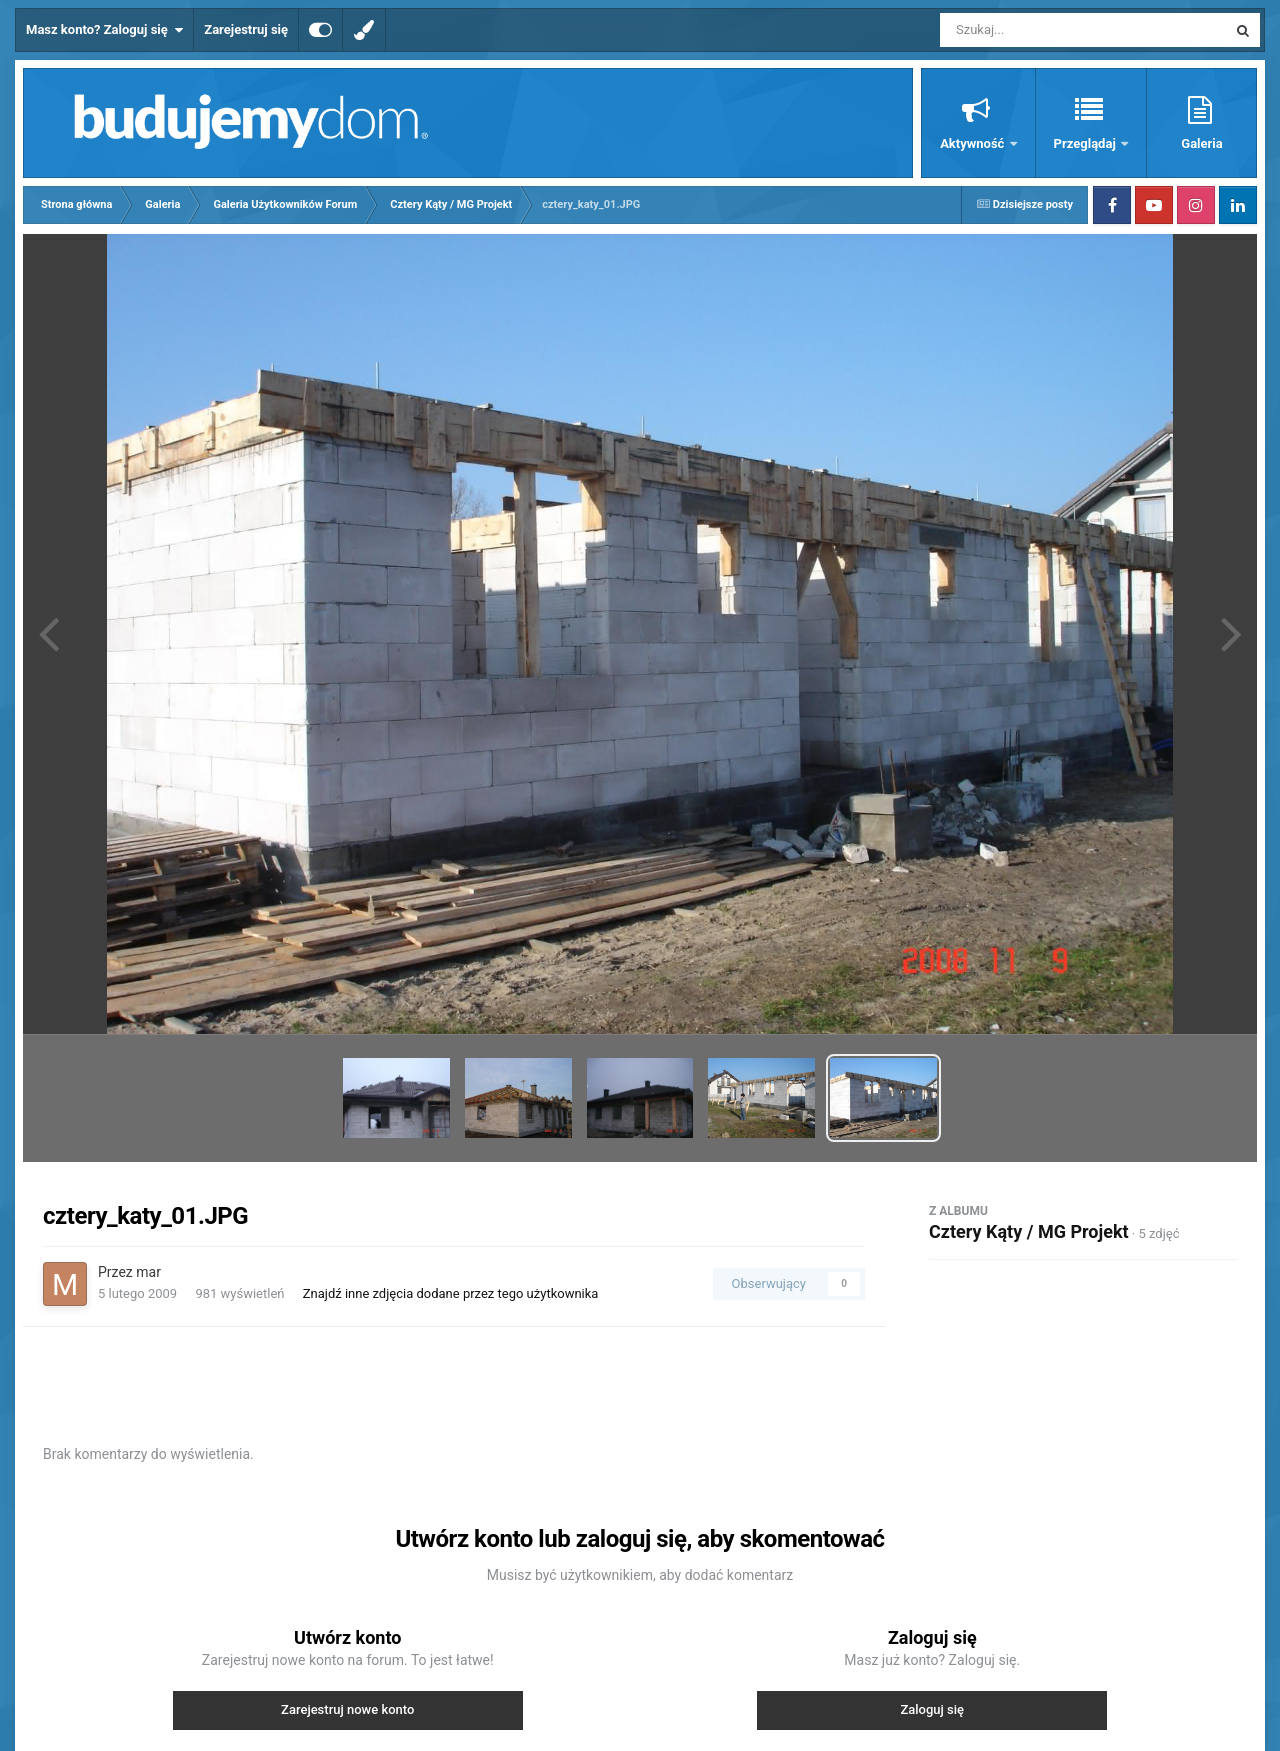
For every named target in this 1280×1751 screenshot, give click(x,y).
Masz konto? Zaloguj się (104, 30)
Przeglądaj (1086, 143)
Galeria (1201, 143)
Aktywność (973, 143)
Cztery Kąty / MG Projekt (1029, 1231)
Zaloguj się (932, 1709)
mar (148, 1272)
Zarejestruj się (246, 29)
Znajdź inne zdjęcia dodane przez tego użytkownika (451, 1293)
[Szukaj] (1038, 30)
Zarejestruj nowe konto (347, 1709)
